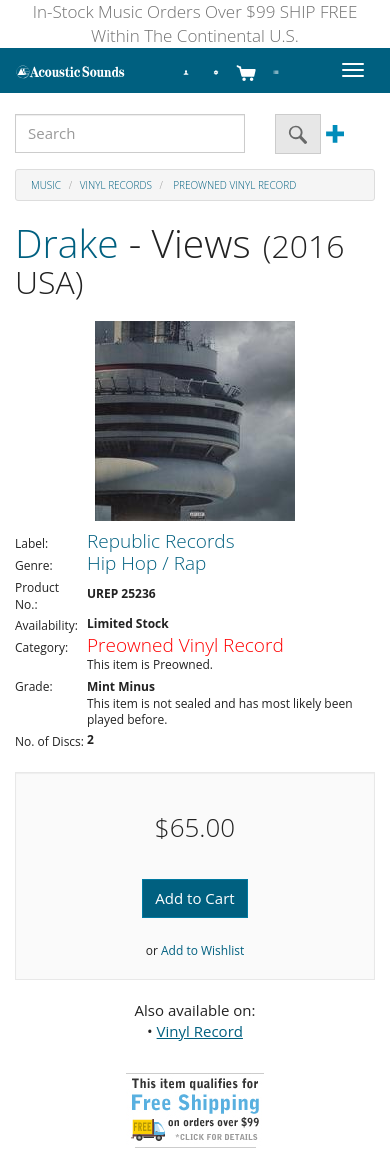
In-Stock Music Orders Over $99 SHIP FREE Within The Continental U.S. (195, 23)
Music (46, 185)
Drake (67, 242)
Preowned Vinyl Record (234, 185)
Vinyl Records (116, 185)
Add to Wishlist (202, 950)
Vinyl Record (200, 1031)
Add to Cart (194, 898)
